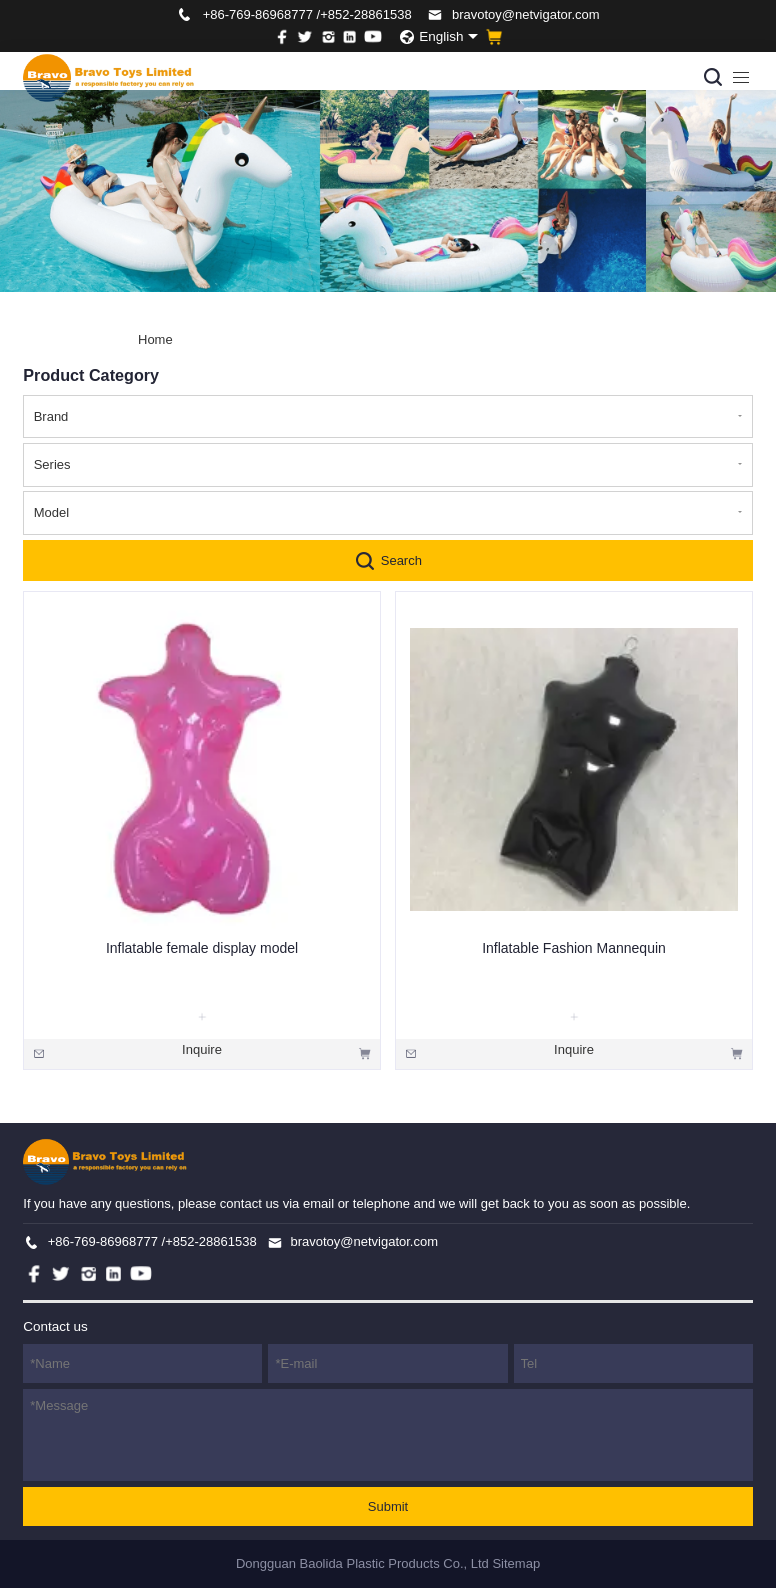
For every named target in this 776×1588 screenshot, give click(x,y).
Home (155, 339)
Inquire (202, 1049)
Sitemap (516, 1563)
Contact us (55, 1326)
